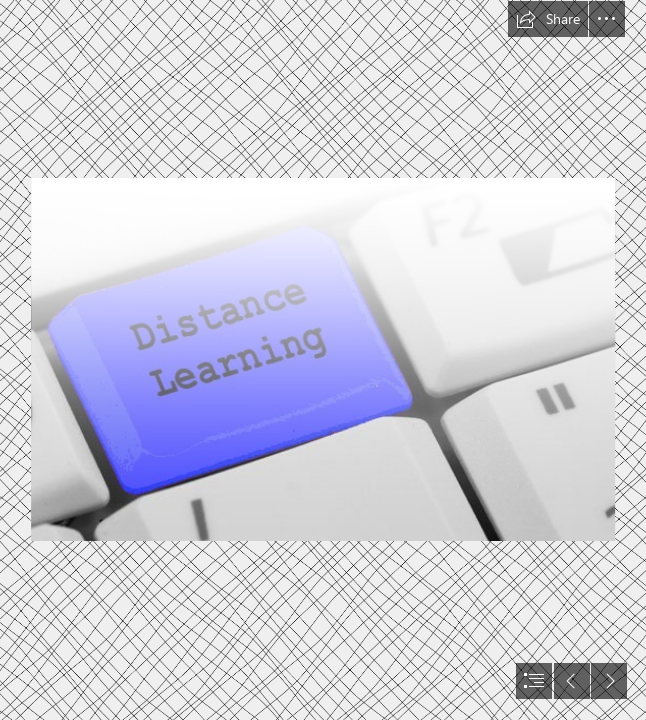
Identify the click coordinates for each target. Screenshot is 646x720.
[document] (323, 360)
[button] (548, 19)
